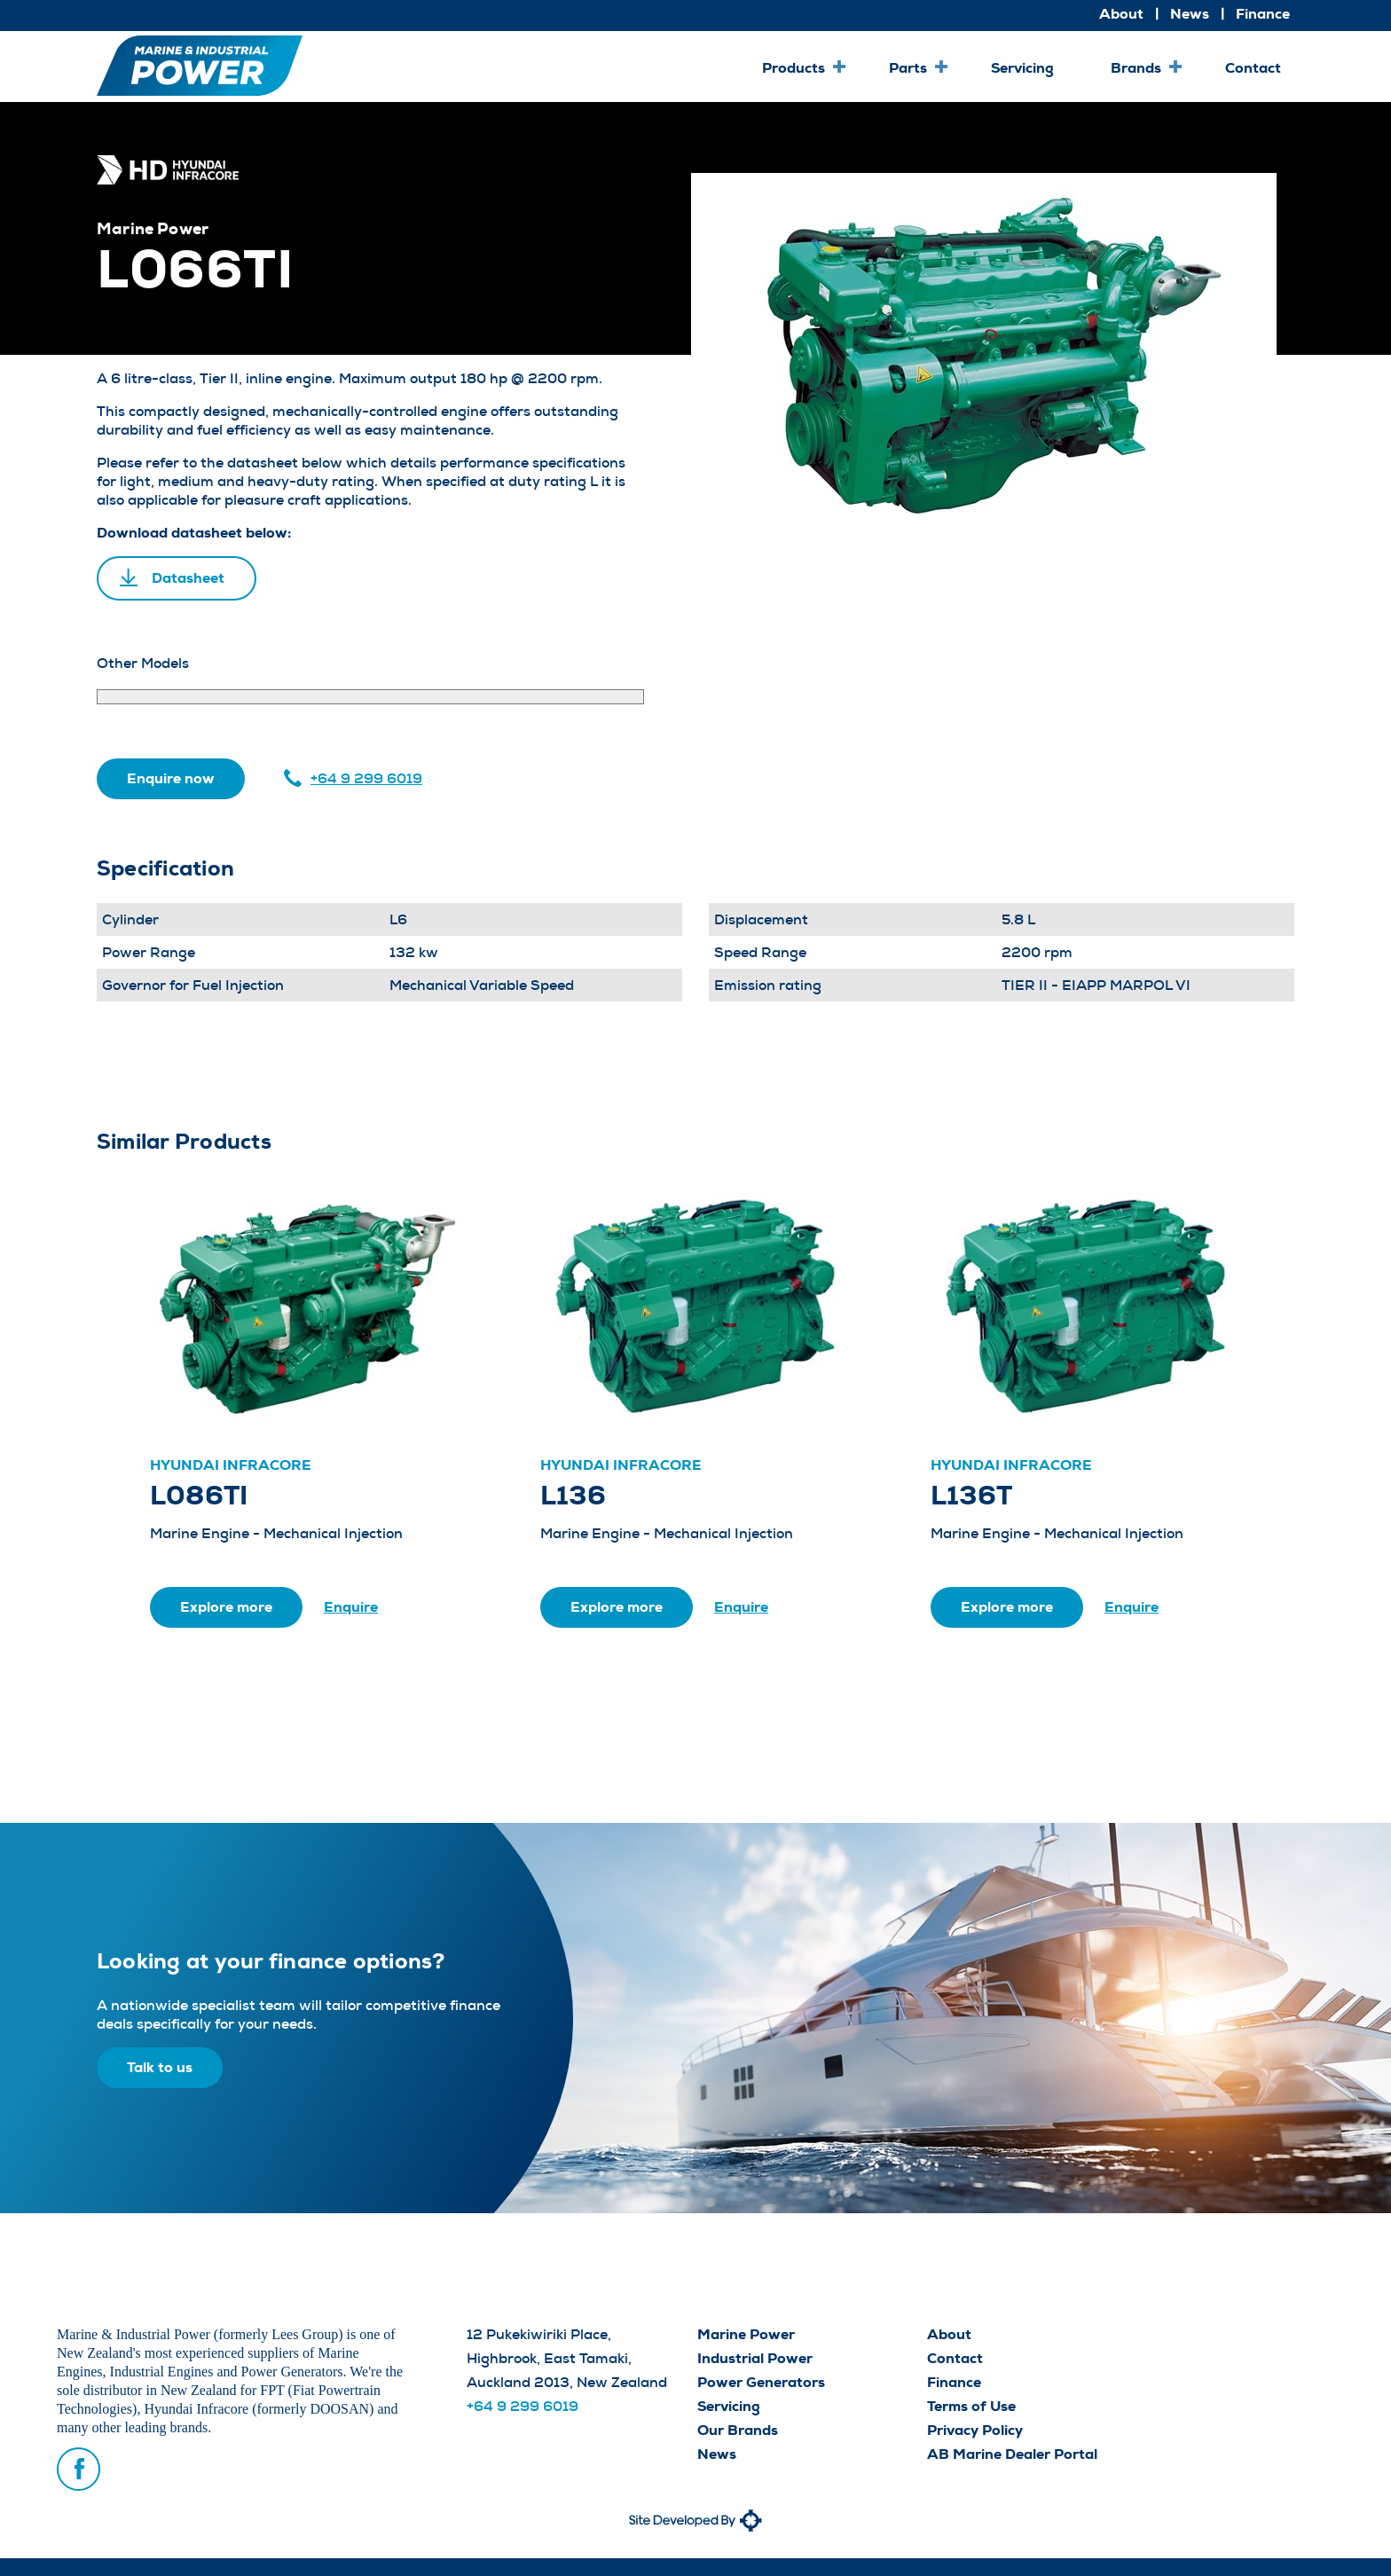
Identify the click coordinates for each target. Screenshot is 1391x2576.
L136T (971, 1495)
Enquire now (171, 778)
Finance (1263, 13)
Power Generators (761, 2382)
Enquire (351, 1607)
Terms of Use (971, 2406)
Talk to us (160, 2067)
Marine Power (746, 2334)
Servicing (1022, 68)
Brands (1136, 68)
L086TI (199, 1495)
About (1121, 13)
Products (793, 68)
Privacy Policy (975, 2430)
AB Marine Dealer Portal (1012, 2454)
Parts (908, 68)
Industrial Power (755, 2358)
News (1189, 13)
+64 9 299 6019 (366, 778)
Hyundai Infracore (230, 1465)
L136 (573, 1495)
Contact (1253, 68)
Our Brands (737, 2430)
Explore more (226, 1607)
